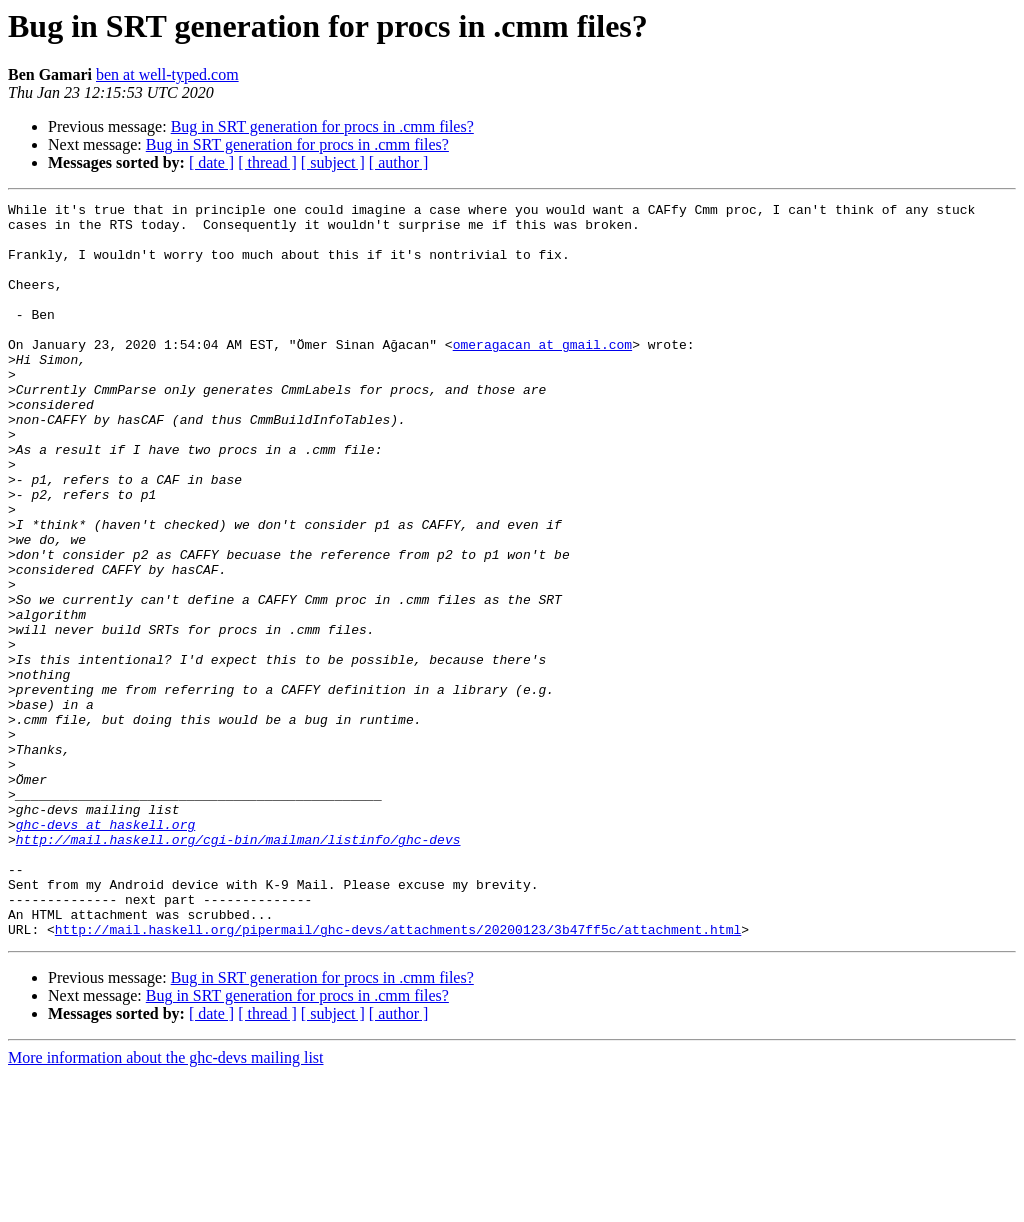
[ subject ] (333, 162)
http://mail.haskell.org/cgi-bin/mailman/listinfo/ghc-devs (238, 968)
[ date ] (211, 162)
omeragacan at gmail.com (542, 374)
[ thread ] (267, 162)
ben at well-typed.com (167, 74)
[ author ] (399, 162)
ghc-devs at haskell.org (105, 950)
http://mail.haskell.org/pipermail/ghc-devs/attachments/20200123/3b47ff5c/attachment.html (398, 1076)
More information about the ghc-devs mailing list (166, 1204)
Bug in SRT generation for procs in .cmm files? (322, 126)
